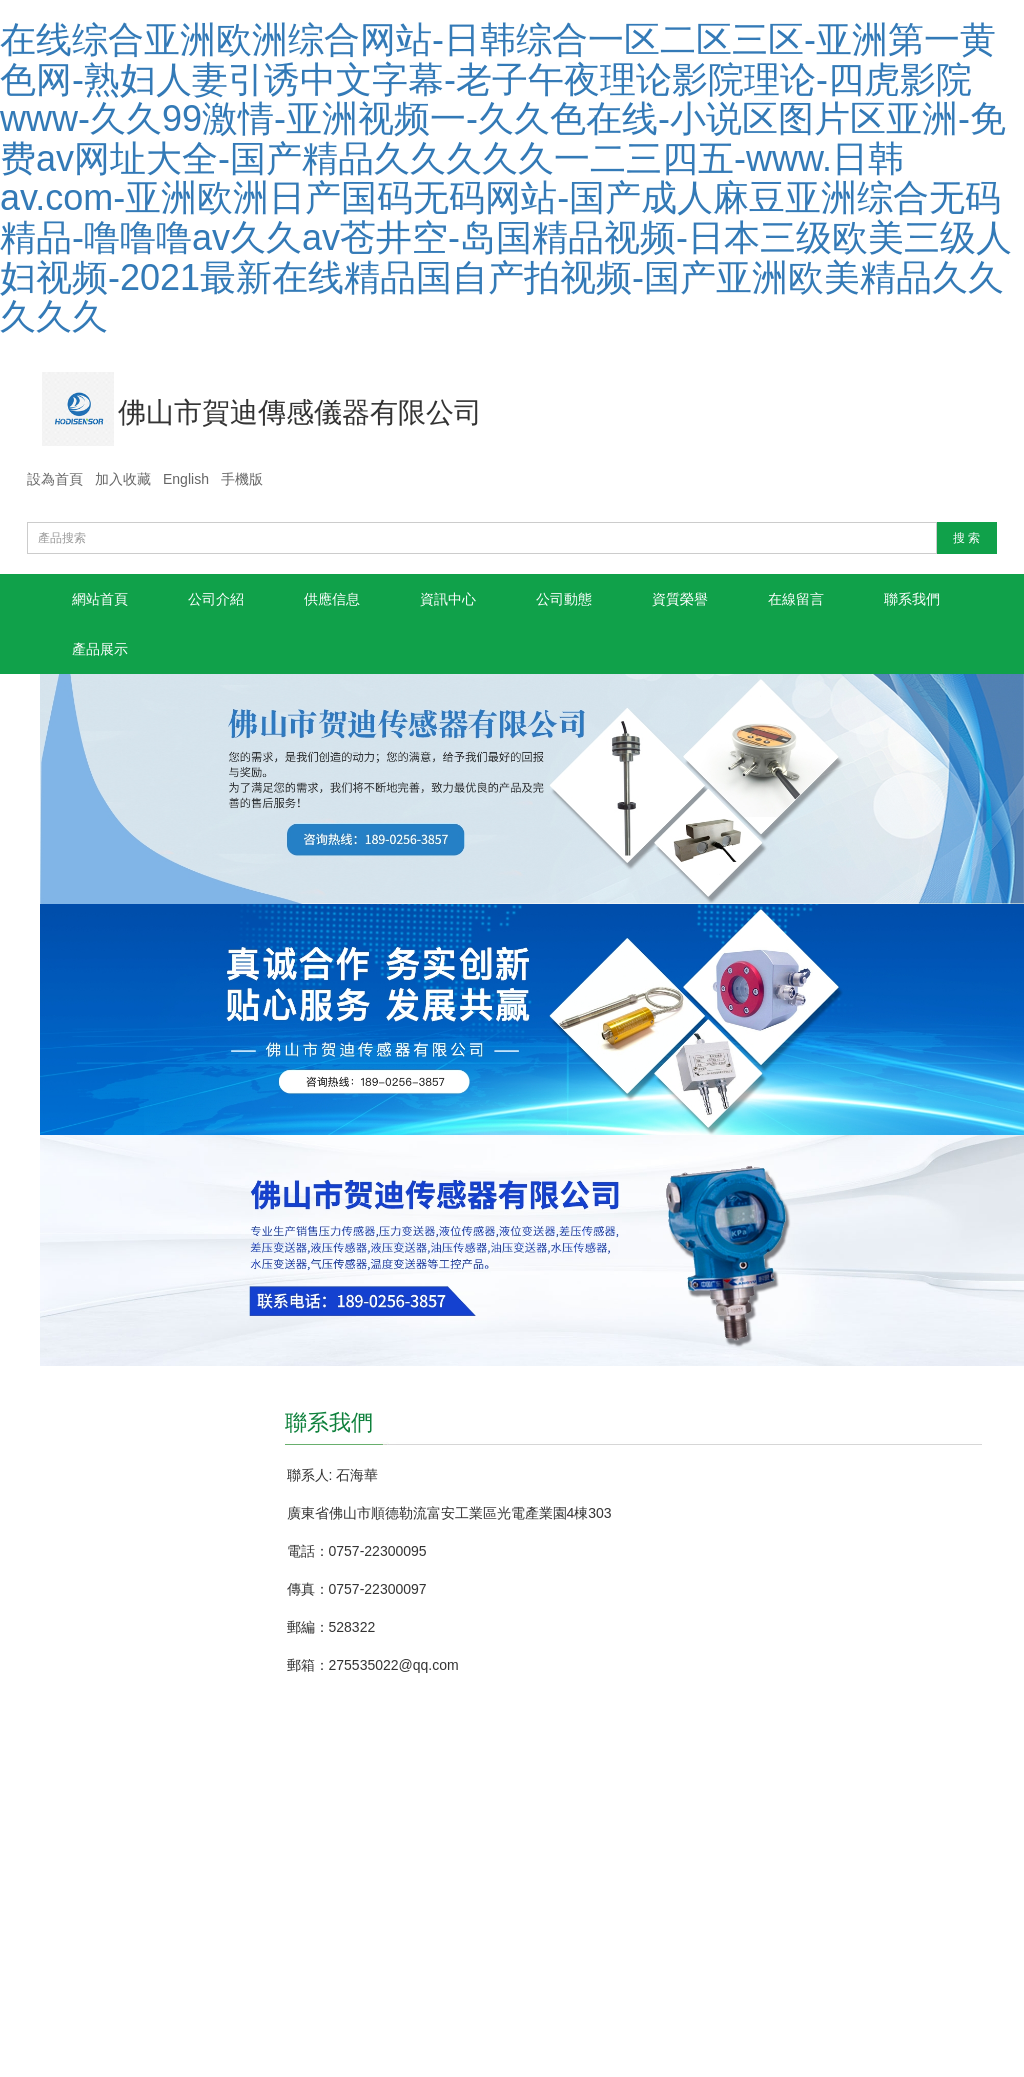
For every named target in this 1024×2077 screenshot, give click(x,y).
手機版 (242, 479)
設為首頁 (55, 479)
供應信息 (332, 599)
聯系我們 (912, 599)
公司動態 (564, 599)
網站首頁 (100, 599)
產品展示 (100, 649)
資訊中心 (448, 599)
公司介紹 (216, 599)
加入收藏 (123, 479)
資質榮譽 (680, 599)
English (186, 479)
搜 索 (966, 538)
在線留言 (796, 599)
